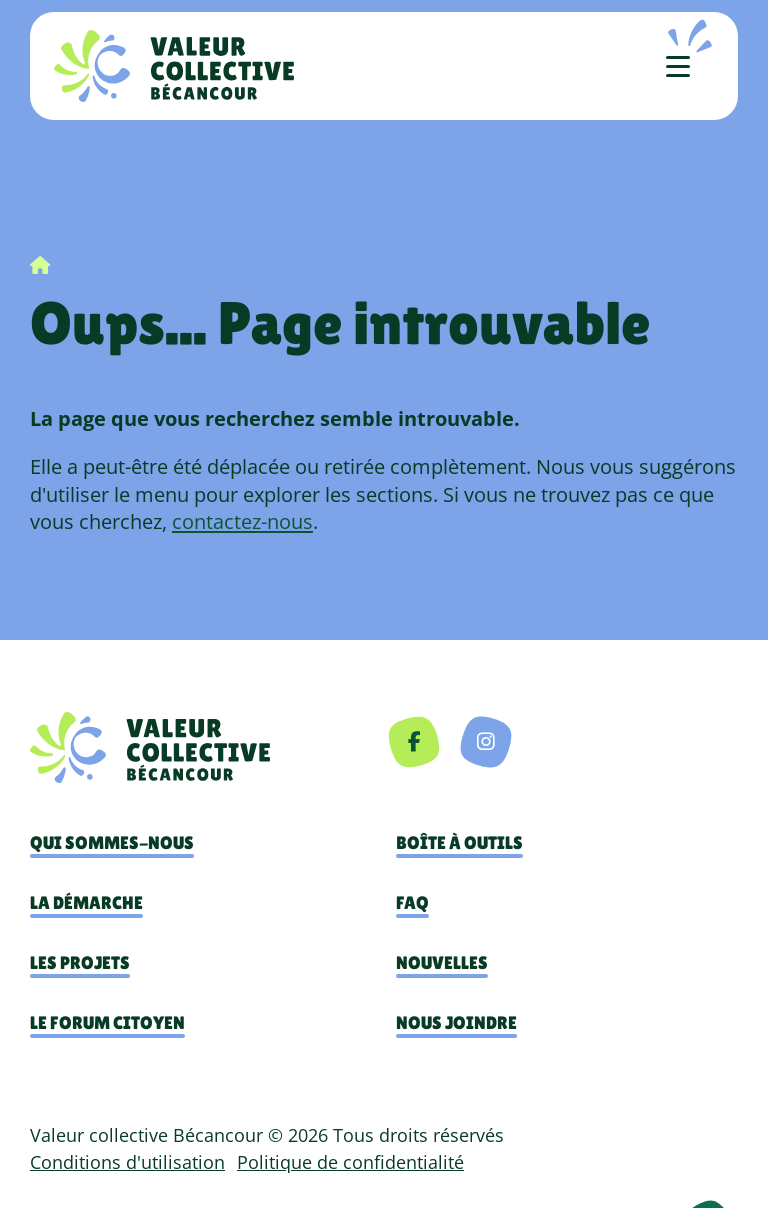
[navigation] (207, 747)
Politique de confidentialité (350, 1162)
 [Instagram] (486, 741)
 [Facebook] (414, 741)
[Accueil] (174, 66)
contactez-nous (242, 521)
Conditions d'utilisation (127, 1162)
